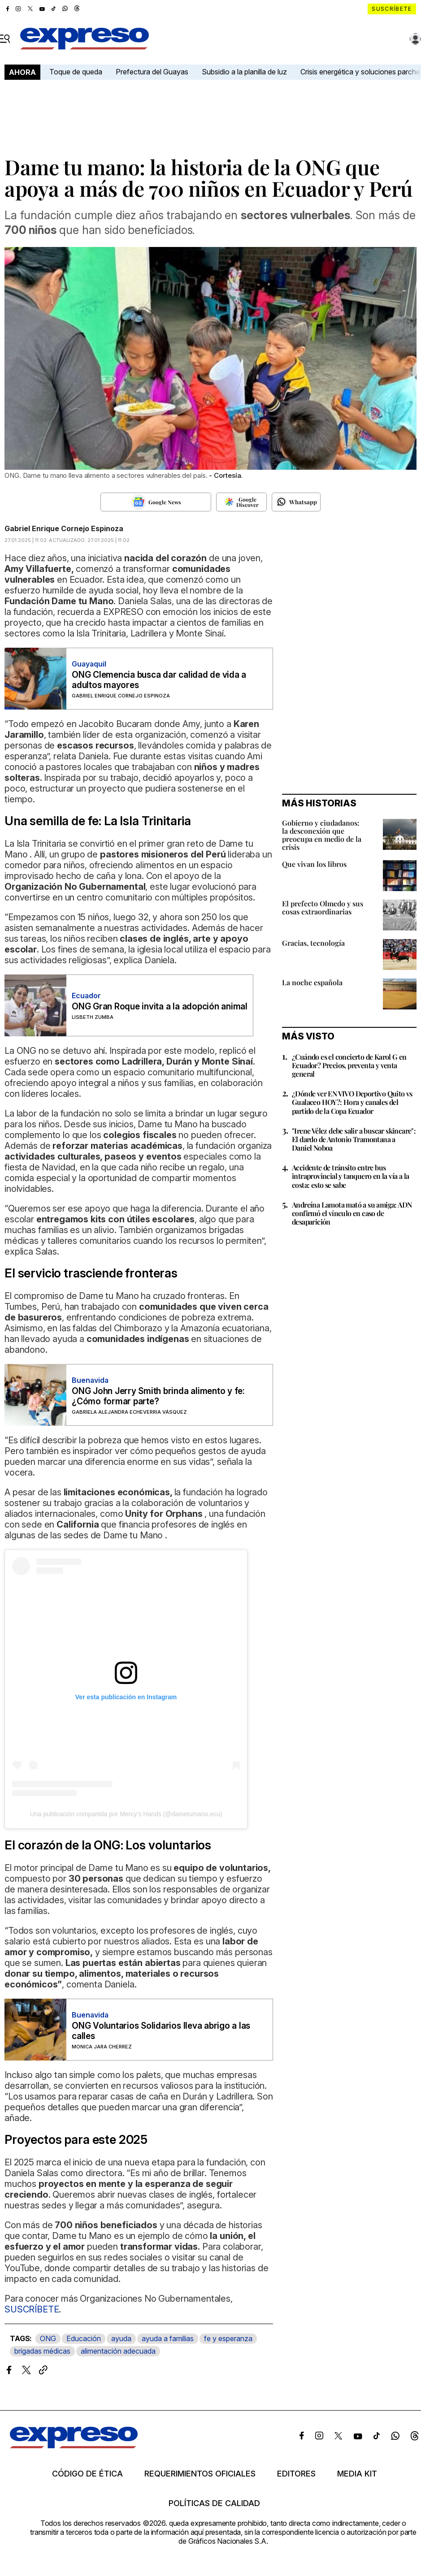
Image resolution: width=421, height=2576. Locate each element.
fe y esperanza (228, 2338)
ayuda (121, 2338)
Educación (83, 2338)
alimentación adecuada (118, 2351)
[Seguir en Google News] (155, 502)
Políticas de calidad (214, 2503)
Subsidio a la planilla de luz (244, 71)
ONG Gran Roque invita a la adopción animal (159, 1006)
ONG (48, 2338)
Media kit (357, 2474)
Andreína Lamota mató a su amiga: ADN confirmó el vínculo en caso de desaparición (352, 1213)
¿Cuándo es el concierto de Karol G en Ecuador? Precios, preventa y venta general (349, 1065)
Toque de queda (75, 71)
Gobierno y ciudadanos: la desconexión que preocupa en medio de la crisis (321, 835)
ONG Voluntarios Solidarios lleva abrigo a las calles (161, 2031)
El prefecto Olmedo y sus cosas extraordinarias (322, 907)
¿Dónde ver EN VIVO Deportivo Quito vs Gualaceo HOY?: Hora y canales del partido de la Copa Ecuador (352, 1102)
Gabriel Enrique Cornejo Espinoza (63, 528)
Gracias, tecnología (313, 943)
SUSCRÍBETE (31, 2309)
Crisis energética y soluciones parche (360, 71)
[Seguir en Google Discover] (241, 502)
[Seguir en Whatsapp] (296, 502)
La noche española (312, 982)
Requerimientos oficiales (200, 2474)
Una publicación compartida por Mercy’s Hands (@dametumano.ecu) (126, 1814)
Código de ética (87, 2474)
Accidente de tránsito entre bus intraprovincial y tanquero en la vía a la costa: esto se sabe (350, 1176)
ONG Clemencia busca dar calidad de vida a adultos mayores (159, 680)
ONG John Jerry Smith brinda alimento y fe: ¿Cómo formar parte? (158, 1396)
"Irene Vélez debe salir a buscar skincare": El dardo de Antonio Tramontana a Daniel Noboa (354, 1139)
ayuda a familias (168, 2338)
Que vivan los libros (314, 864)
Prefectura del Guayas (152, 71)
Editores (296, 2474)
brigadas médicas (42, 2351)
